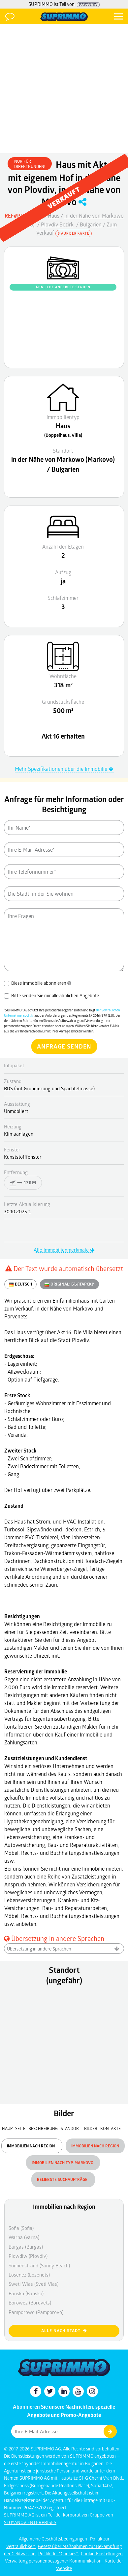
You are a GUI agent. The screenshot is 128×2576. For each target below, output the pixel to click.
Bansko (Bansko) (26, 2293)
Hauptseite (13, 2128)
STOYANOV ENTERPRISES (30, 2522)
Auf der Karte (73, 233)
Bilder (90, 2128)
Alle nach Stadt (64, 2330)
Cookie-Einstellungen (102, 2553)
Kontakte (110, 2128)
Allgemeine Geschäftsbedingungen (53, 2539)
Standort (71, 2128)
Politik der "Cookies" (58, 2553)
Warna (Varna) (24, 2237)
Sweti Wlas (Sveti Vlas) (33, 2284)
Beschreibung (43, 2128)
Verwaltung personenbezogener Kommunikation (54, 2561)
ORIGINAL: (69, 1284)
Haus (53, 215)
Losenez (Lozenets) (29, 2274)
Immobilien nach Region (32, 2146)
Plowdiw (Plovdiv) (28, 2256)
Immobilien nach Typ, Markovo (63, 2162)
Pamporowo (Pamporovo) (36, 2312)
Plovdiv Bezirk (57, 224)
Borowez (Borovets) (30, 2302)
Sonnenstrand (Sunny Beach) (39, 2265)
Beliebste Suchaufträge (63, 2179)
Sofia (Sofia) (21, 2228)
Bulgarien (91, 224)
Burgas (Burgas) (26, 2246)
